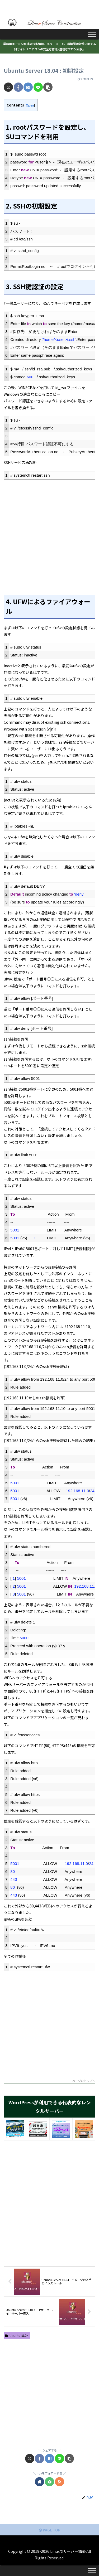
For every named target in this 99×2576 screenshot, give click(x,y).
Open (30, 105)
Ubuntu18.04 (17, 2335)
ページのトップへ (83, 2081)
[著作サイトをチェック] (39, 2481)
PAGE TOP (49, 2529)
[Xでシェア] (8, 87)
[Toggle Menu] (92, 34)
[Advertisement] (49, 534)
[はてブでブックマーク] (28, 87)
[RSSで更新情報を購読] (59, 2481)
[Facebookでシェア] (18, 87)
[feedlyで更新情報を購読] (49, 2481)
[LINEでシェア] (38, 87)
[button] (48, 87)
